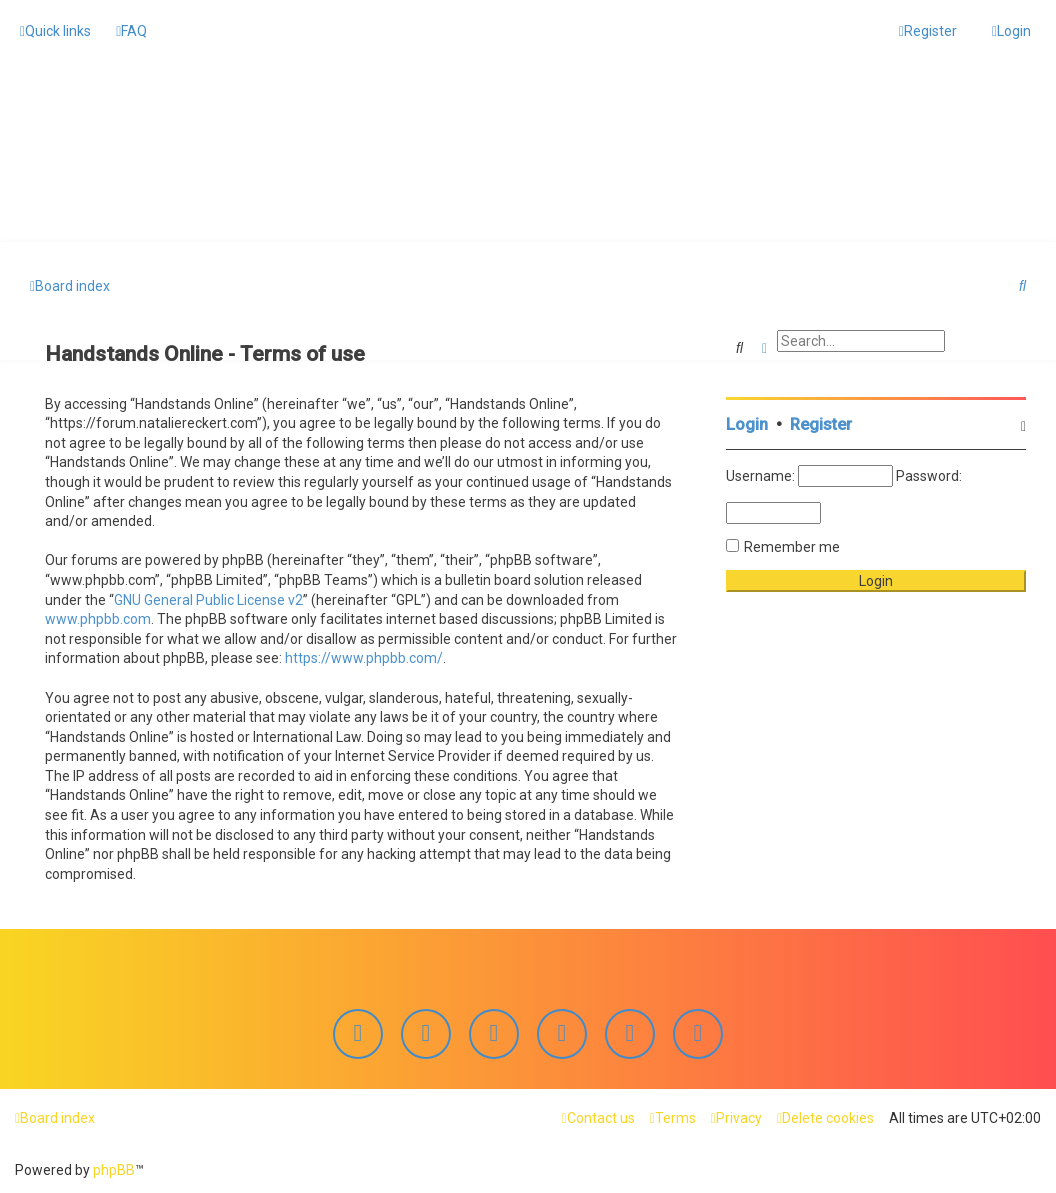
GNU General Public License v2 (208, 597)
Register (821, 422)
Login (747, 422)
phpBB (114, 1170)
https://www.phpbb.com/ (364, 656)
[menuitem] (131, 31)
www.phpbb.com (98, 617)
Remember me (792, 545)
